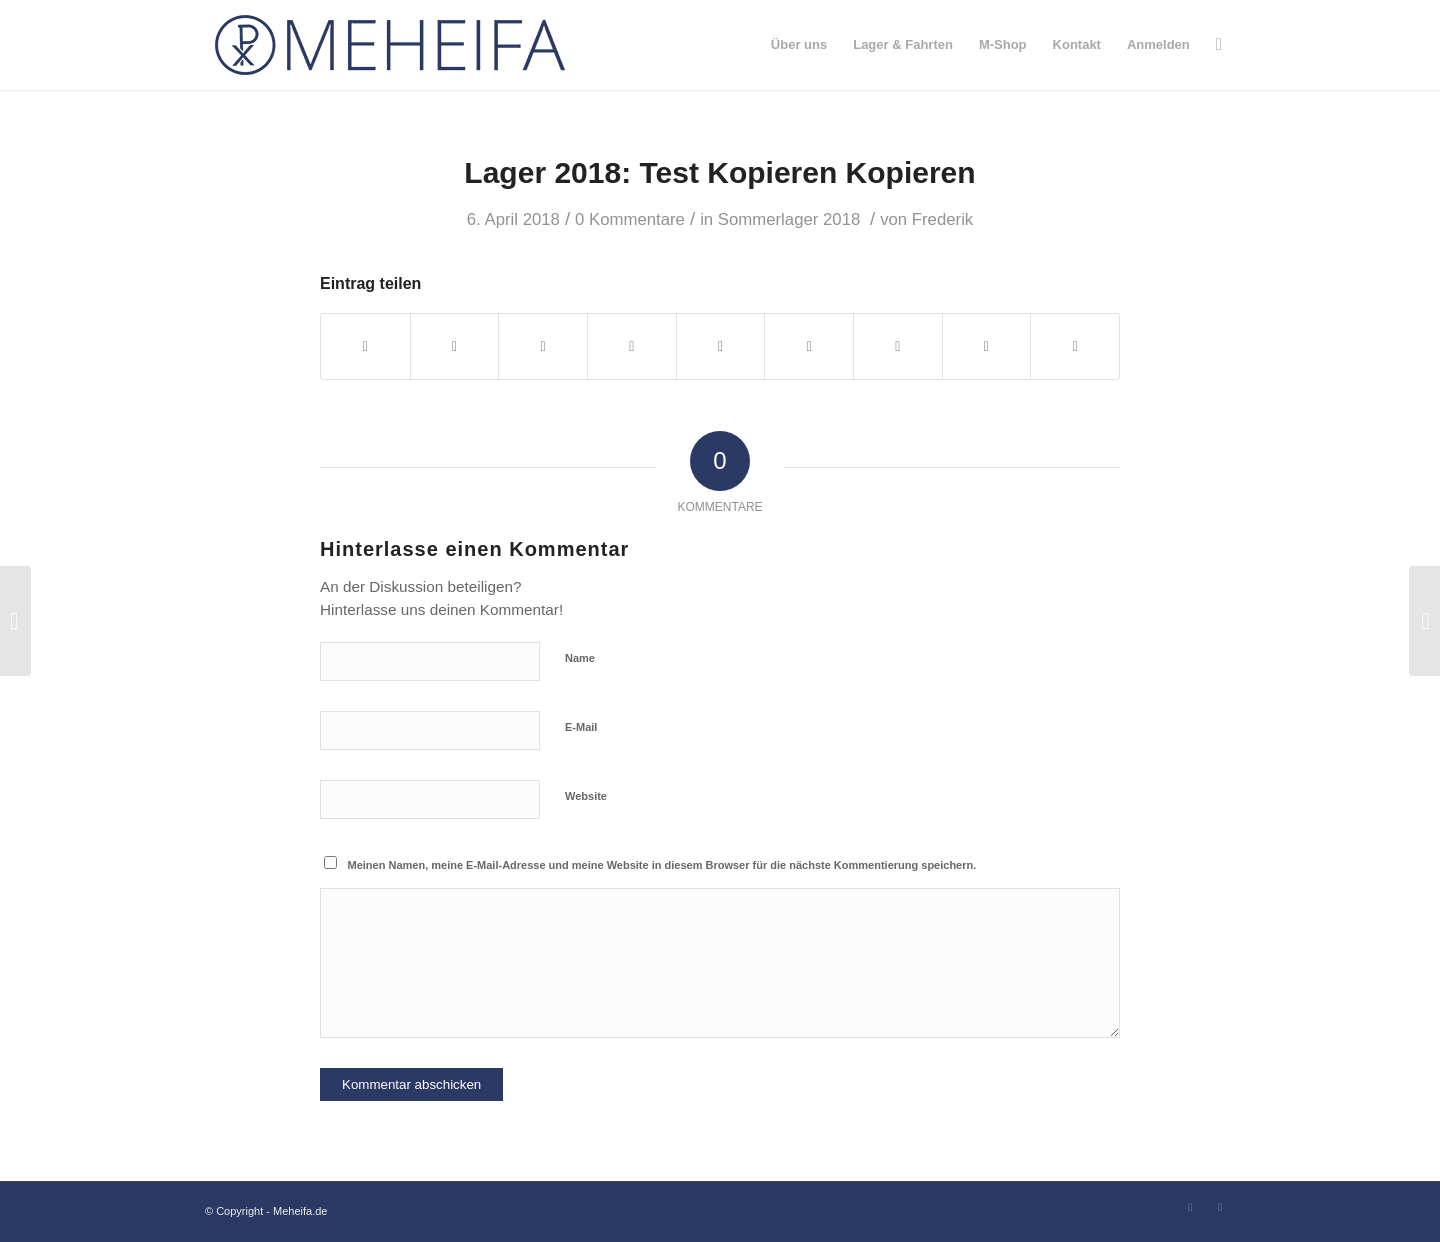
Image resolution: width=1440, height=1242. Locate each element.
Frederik (942, 219)
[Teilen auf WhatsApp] (543, 346)
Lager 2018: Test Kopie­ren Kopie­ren (719, 172)
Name (580, 658)
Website (586, 796)
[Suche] (1219, 45)
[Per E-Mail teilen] (1075, 346)
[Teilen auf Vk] (898, 346)
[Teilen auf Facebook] (365, 346)
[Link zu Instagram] (1220, 1207)
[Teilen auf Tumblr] (809, 346)
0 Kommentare (630, 219)
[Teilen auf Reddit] (987, 346)
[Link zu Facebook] (1190, 1207)
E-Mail (581, 727)
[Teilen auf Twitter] (455, 346)
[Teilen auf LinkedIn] (721, 346)
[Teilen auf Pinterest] (632, 346)
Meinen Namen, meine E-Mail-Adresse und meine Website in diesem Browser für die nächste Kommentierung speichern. (662, 865)
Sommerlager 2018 (789, 219)
